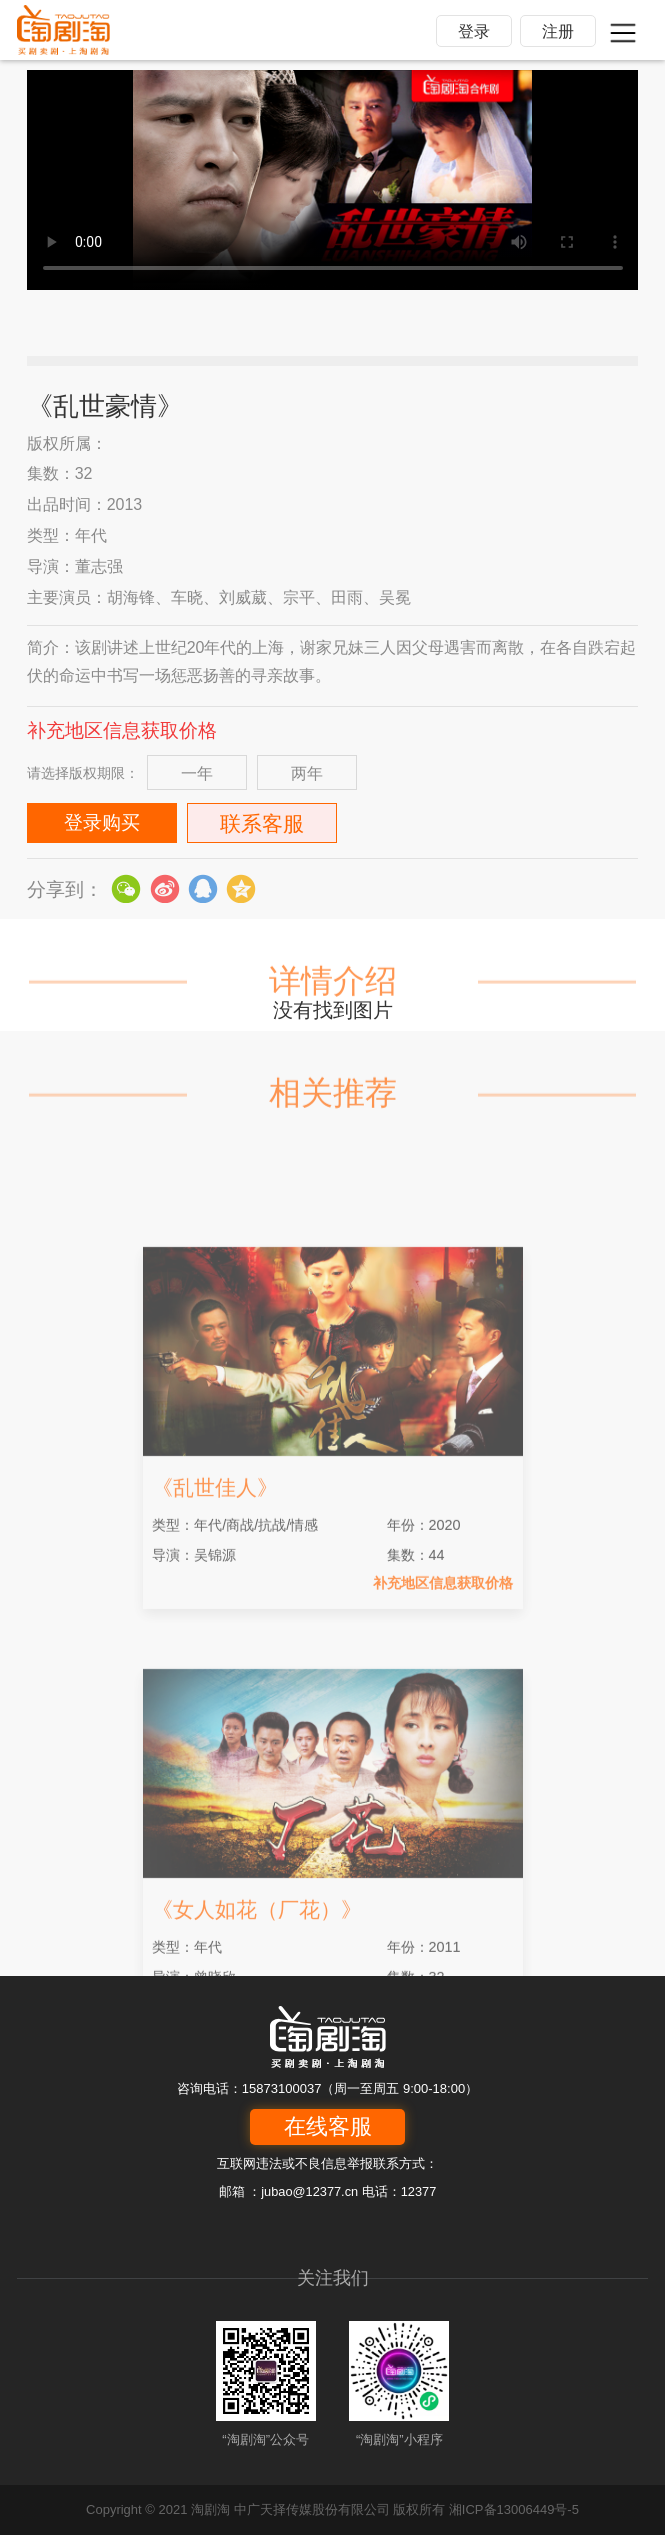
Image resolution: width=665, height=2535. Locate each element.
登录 (474, 31)
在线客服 (328, 2126)
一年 (197, 773)
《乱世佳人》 (215, 1586)
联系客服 (262, 823)
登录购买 (102, 822)
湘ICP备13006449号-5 (514, 2509)
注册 (558, 31)
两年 (307, 773)
